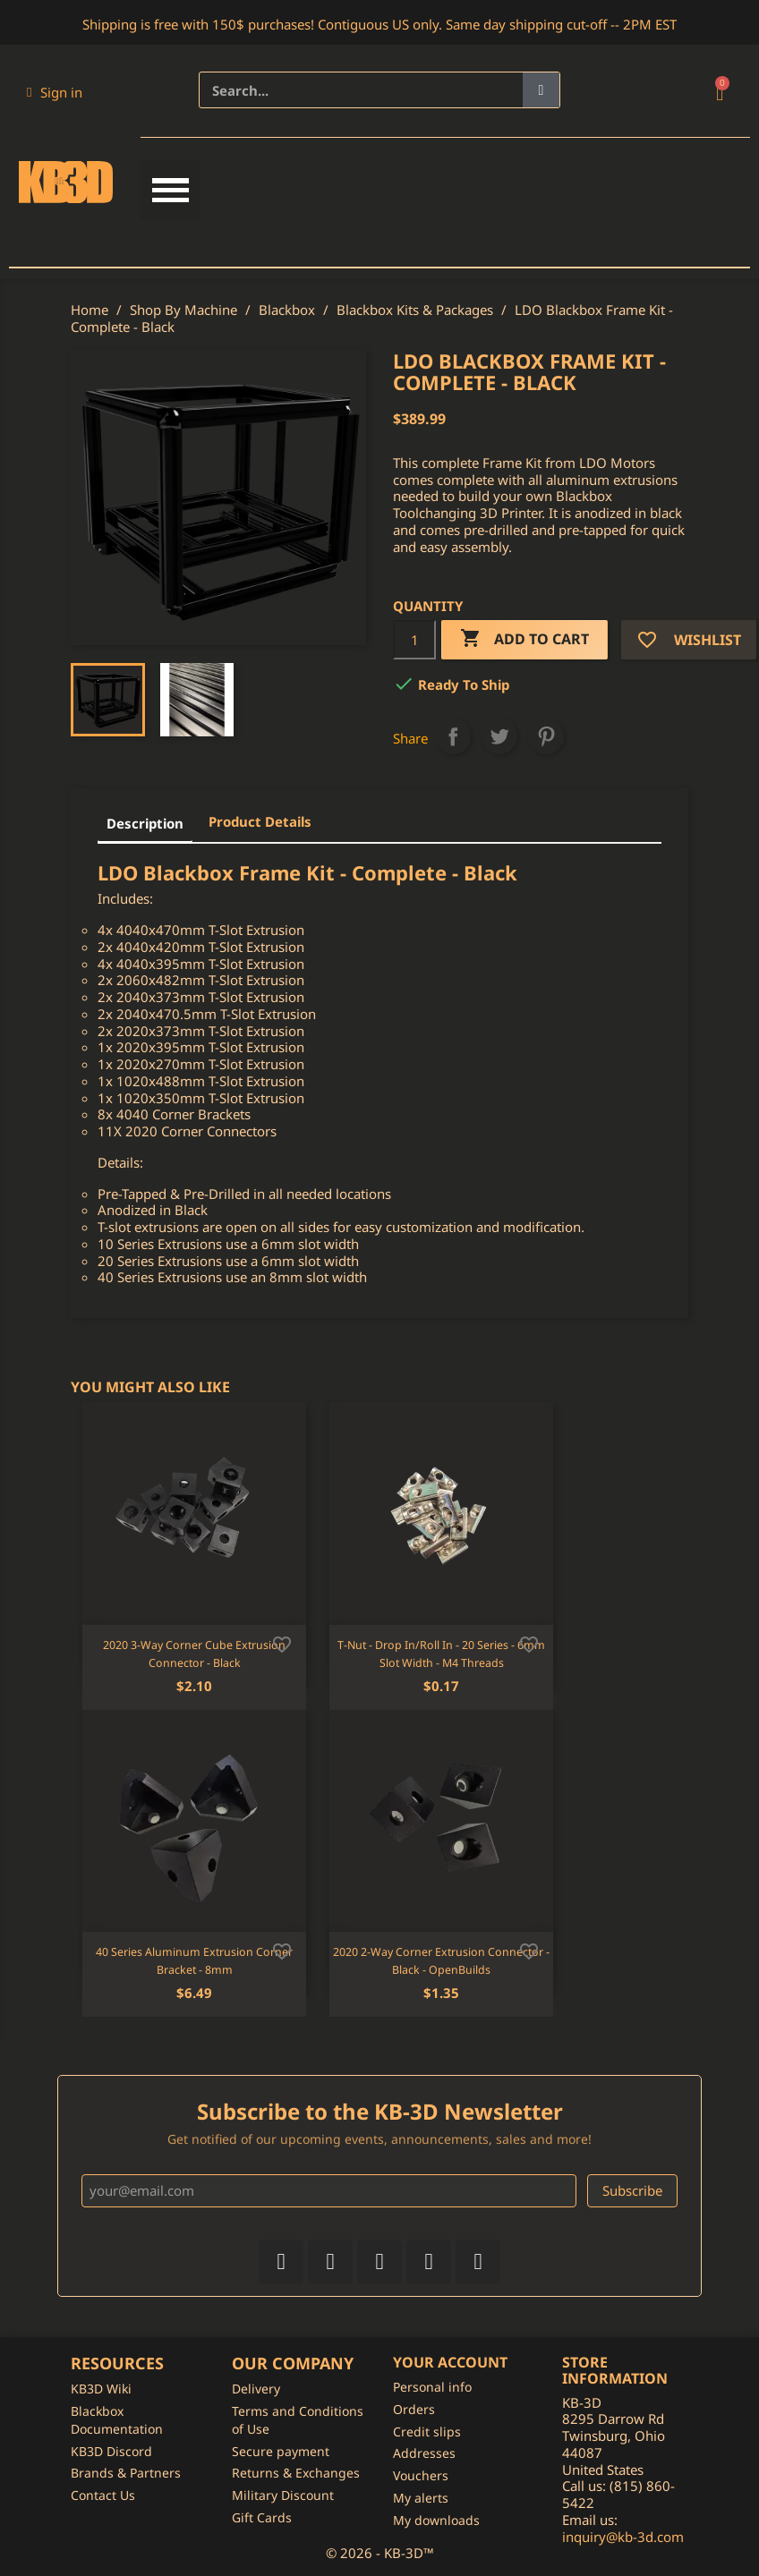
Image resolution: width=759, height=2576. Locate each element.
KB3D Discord (111, 2451)
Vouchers (420, 2475)
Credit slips (427, 2431)
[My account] (54, 92)
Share (453, 736)
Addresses (424, 2452)
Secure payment (280, 2451)
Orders (414, 2409)
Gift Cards (262, 2517)
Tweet (499, 736)
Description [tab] (145, 823)
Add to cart (524, 639)
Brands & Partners (126, 2472)
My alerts (420, 2497)
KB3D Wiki (101, 2388)
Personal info (432, 2386)
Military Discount (283, 2495)
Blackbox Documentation (117, 2419)
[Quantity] (414, 639)
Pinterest (546, 736)
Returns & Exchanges (296, 2472)
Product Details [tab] (260, 821)
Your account (450, 2362)
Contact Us (103, 2495)
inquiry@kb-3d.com (623, 2537)
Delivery (256, 2388)
